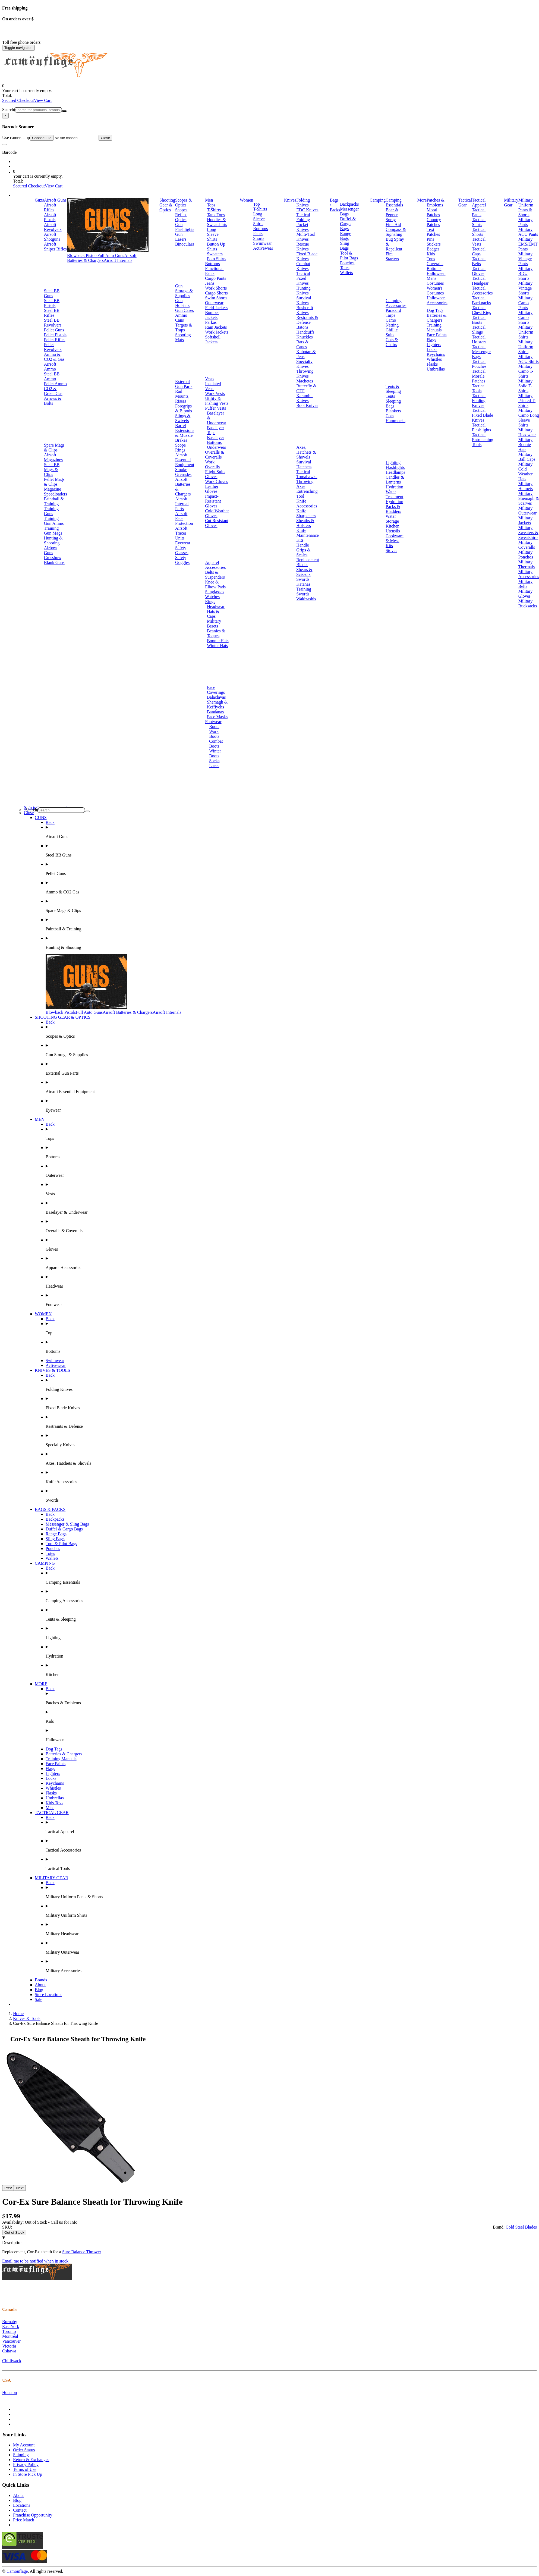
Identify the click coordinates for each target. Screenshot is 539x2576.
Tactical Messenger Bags (481, 351)
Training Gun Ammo (54, 521)
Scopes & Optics (183, 202)
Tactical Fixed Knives (303, 278)
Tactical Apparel (479, 202)
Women (246, 200)
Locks (432, 349)
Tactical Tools (479, 388)
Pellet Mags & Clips (54, 482)
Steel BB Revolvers (53, 322)
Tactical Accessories (482, 290)
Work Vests (215, 393)
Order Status (24, 2450)
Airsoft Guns (55, 200)
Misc (50, 1807)
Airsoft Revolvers (53, 227)
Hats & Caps (213, 614)
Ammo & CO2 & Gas (54, 357)
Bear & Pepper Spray (392, 215)
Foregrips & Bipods (183, 408)
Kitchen (392, 526)
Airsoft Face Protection (184, 518)
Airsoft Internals (118, 260)
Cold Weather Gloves (217, 513)
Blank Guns (54, 562)
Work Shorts (216, 288)
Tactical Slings (479, 329)
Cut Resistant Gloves (216, 523)
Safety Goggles (182, 560)
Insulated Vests (213, 386)
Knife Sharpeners (306, 513)
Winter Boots (215, 753)
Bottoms (212, 263)
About (40, 1984)
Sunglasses (214, 591)
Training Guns (51, 511)
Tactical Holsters (479, 339)
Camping (378, 200)
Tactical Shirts (479, 222)
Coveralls (435, 263)
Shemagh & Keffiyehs (217, 704)
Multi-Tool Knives (305, 236)
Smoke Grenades (183, 472)
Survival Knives (303, 300)
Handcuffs (305, 332)
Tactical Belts (479, 261)
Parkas (211, 322)
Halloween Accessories (437, 300)
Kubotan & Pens (306, 354)
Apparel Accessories (215, 565)
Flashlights (395, 467)
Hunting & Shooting (53, 540)
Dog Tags (435, 310)
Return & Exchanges (31, 2459)
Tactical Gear (465, 202)
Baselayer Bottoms (215, 440)
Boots (214, 726)
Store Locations (48, 1994)
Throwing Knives (304, 373)
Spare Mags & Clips (54, 447)
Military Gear (511, 202)
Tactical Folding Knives (479, 400)
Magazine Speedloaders (55, 491)
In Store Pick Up (27, 2474)
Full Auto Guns (110, 255)
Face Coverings (216, 690)
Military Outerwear (527, 510)
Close (105, 138)
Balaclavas (216, 697)
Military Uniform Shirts (525, 332)
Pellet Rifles (54, 339)
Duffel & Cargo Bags (348, 224)
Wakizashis (306, 599)
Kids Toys (54, 1802)
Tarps (390, 315)
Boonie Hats (218, 640)
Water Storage (392, 518)
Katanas (303, 584)
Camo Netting (392, 322)
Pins (430, 239)
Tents (390, 396)
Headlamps (395, 472)
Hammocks (395, 420)
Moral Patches (433, 212)
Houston (9, 2392)
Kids (431, 254)
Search (8, 109)
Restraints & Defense (307, 320)
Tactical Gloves (479, 271)
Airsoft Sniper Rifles (55, 246)
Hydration (394, 487)
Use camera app (50, 137)
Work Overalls (212, 464)
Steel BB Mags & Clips (51, 469)
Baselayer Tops (215, 430)
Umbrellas (436, 369)
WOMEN (43, 1313)
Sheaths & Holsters (305, 523)
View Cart (43, 100)
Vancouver (11, 2341)
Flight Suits (215, 471)
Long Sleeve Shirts (213, 234)
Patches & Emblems (435, 202)
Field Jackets (216, 307)
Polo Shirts (216, 258)
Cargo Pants (215, 278)
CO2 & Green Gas (53, 391)
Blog (39, 1989)
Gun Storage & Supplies (184, 291)
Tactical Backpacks (481, 300)
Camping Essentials (394, 202)
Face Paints (436, 334)
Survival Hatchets (303, 464)
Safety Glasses (181, 550)
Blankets (393, 411)
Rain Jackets (216, 327)
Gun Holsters (182, 303)
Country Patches (434, 222)
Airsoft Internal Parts (182, 504)
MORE (41, 1683)
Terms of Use (24, 2469)
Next (19, 2188)
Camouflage (17, 2571)
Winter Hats (217, 645)
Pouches (347, 263)
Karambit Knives (304, 398)
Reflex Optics (181, 217)
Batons (302, 327)
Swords (302, 579)
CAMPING (45, 1563)
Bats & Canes (302, 344)
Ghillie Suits (392, 332)
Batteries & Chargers (436, 317)
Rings (210, 601)
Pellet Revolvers (53, 347)
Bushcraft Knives (304, 310)
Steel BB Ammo (51, 376)
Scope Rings (180, 447)
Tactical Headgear (480, 280)
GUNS (41, 817)
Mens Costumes (435, 280)
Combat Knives (303, 266)
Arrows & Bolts (52, 401)
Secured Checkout (18, 100)
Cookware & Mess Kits (395, 541)
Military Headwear (527, 432)
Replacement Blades (307, 562)
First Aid (393, 224)
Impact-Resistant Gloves (213, 501)
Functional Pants (214, 271)
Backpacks (349, 204)
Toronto (9, 2331)
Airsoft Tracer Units (181, 533)
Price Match (23, 2520)
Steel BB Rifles (51, 313)
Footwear (213, 721)
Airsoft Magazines (53, 457)
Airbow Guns (50, 550)
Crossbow (52, 557)
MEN (40, 1119)
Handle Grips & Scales (303, 550)
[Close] (5, 115)
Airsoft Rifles (50, 207)
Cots (389, 415)
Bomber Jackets (212, 315)
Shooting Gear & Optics (167, 205)
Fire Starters (392, 256)
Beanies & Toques (216, 633)
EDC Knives (307, 210)
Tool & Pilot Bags (349, 255)
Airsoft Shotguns (52, 236)
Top (256, 204)
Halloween (436, 273)
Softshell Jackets (212, 339)
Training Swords (303, 591)
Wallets (346, 272)
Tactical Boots (479, 320)
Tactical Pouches (479, 364)
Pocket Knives (302, 227)
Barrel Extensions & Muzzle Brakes (184, 433)
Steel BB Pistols (51, 303)
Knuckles (304, 337)
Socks (214, 760)
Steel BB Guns (51, 293)
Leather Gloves (211, 489)
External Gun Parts (184, 384)
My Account (24, 2445)
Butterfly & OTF (306, 388)
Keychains (436, 354)
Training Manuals (434, 327)
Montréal (10, 2336)
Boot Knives (307, 405)
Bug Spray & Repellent (395, 244)
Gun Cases (184, 310)
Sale (38, 1999)
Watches (212, 596)
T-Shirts (214, 210)
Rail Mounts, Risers (182, 396)
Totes (344, 267)
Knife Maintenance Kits (307, 535)
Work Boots (214, 734)
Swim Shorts (216, 298)
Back (50, 822)
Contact (20, 2510)
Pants (258, 233)
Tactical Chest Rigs (481, 310)
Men (209, 200)
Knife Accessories (306, 503)
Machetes (304, 381)
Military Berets (214, 623)
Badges (433, 249)
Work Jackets (216, 332)
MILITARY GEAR (51, 1877)
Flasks (432, 364)
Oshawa (9, 2351)
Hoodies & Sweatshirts (217, 222)
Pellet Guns (54, 330)
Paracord (393, 310)
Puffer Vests (215, 408)
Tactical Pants (479, 212)
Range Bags (345, 236)
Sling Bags (344, 245)
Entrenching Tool (306, 493)
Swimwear (262, 243)
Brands (41, 1980)
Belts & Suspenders (215, 574)
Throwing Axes (304, 484)
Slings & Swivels (182, 418)
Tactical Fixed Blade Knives (482, 415)
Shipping (21, 2454)
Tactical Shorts (479, 232)
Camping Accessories (396, 303)
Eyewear (182, 543)
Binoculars (184, 244)
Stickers (434, 244)
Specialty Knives (304, 364)
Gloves (211, 476)
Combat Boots (216, 743)
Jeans (210, 283)
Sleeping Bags (393, 403)
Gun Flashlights (184, 227)
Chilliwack (11, 2360)
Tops (211, 205)
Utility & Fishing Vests (216, 401)
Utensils (393, 531)
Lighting (393, 462)
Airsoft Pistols (50, 217)
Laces (214, 765)
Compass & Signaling (396, 232)
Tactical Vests (479, 241)
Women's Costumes (435, 290)
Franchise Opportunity (32, 2515)
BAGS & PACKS (50, 1509)
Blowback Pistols (82, 255)
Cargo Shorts (216, 293)
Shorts (258, 238)
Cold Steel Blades (521, 2227)
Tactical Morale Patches (479, 376)
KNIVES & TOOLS (52, 1370)
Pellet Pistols (55, 334)
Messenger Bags (349, 211)
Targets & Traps (183, 327)
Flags (431, 339)
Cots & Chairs (392, 342)
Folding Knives (303, 202)
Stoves (391, 550)
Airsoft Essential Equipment (184, 460)
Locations (21, 2505)
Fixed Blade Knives (306, 256)
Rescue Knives (302, 246)
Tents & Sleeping (393, 389)
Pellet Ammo (55, 383)
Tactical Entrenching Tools (482, 439)
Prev (8, 2188)
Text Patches (433, 232)
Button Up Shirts (216, 246)
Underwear (216, 447)
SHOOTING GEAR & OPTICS (62, 1017)
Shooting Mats (183, 337)
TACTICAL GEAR (52, 1812)
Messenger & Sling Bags (67, 1524)
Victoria (9, 2346)
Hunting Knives (303, 290)
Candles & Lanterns (395, 479)
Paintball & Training (54, 501)
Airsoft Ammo (50, 366)
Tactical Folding (303, 217)
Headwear (216, 606)
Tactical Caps (479, 251)
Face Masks (217, 716)
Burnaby (9, 2321)
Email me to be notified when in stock (35, 2261)
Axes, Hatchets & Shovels (306, 452)
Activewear (263, 248)
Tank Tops (216, 214)
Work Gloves (216, 481)
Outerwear (214, 302)
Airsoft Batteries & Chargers (102, 258)
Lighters (434, 344)
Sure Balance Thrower (81, 2251)
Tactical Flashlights (481, 427)
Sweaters (215, 254)
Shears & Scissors (304, 572)
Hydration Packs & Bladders (394, 506)
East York (10, 2326)
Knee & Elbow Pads (215, 584)
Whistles (434, 359)
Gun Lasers (181, 236)
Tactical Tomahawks (306, 474)
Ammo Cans (181, 317)
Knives (290, 200)
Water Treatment (394, 494)
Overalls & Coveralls (214, 454)
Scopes (181, 210)
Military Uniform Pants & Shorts (525, 207)
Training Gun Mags (53, 530)
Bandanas (215, 712)
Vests (209, 378)
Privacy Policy (26, 2464)
